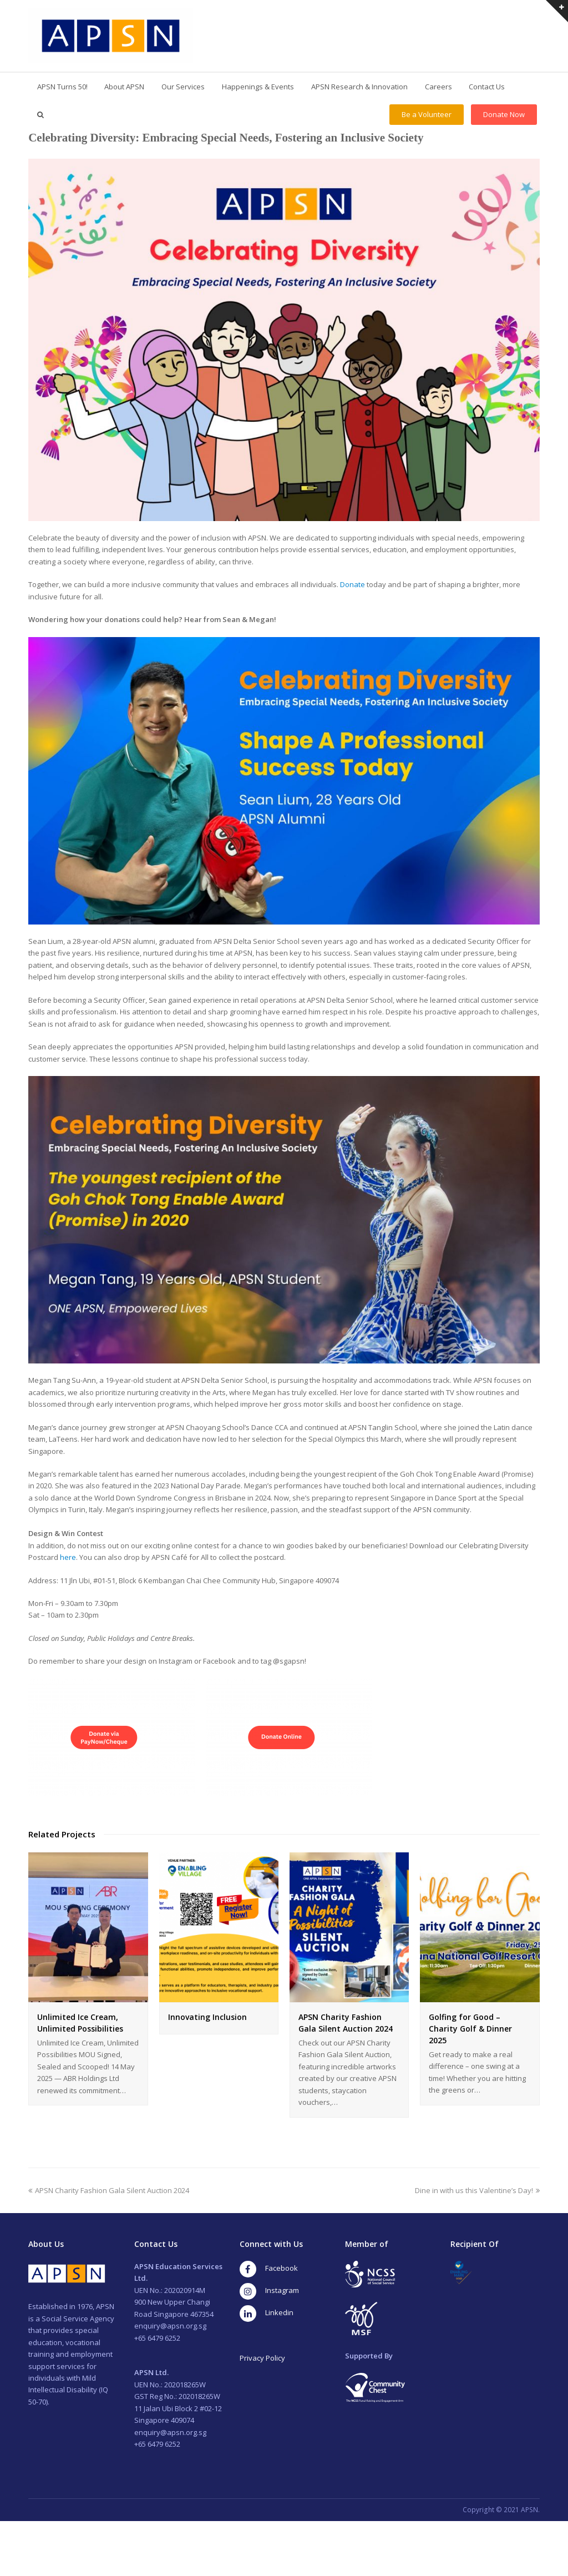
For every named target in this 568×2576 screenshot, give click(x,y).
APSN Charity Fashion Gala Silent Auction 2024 (108, 2190)
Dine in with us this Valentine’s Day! (477, 2190)
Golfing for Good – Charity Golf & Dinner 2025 (470, 2028)
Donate (352, 584)
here (68, 1557)
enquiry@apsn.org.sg (170, 2326)
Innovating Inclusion (207, 2017)
